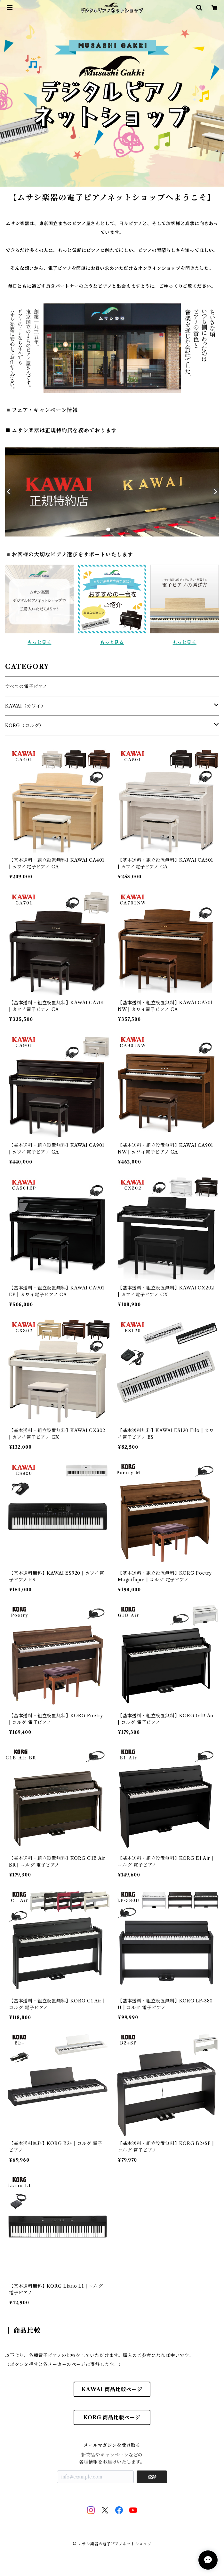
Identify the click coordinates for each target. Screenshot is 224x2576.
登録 (152, 2477)
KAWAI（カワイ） (25, 706)
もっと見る (39, 642)
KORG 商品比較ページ (112, 2417)
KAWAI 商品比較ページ (112, 2389)
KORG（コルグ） (24, 725)
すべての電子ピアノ (26, 686)
